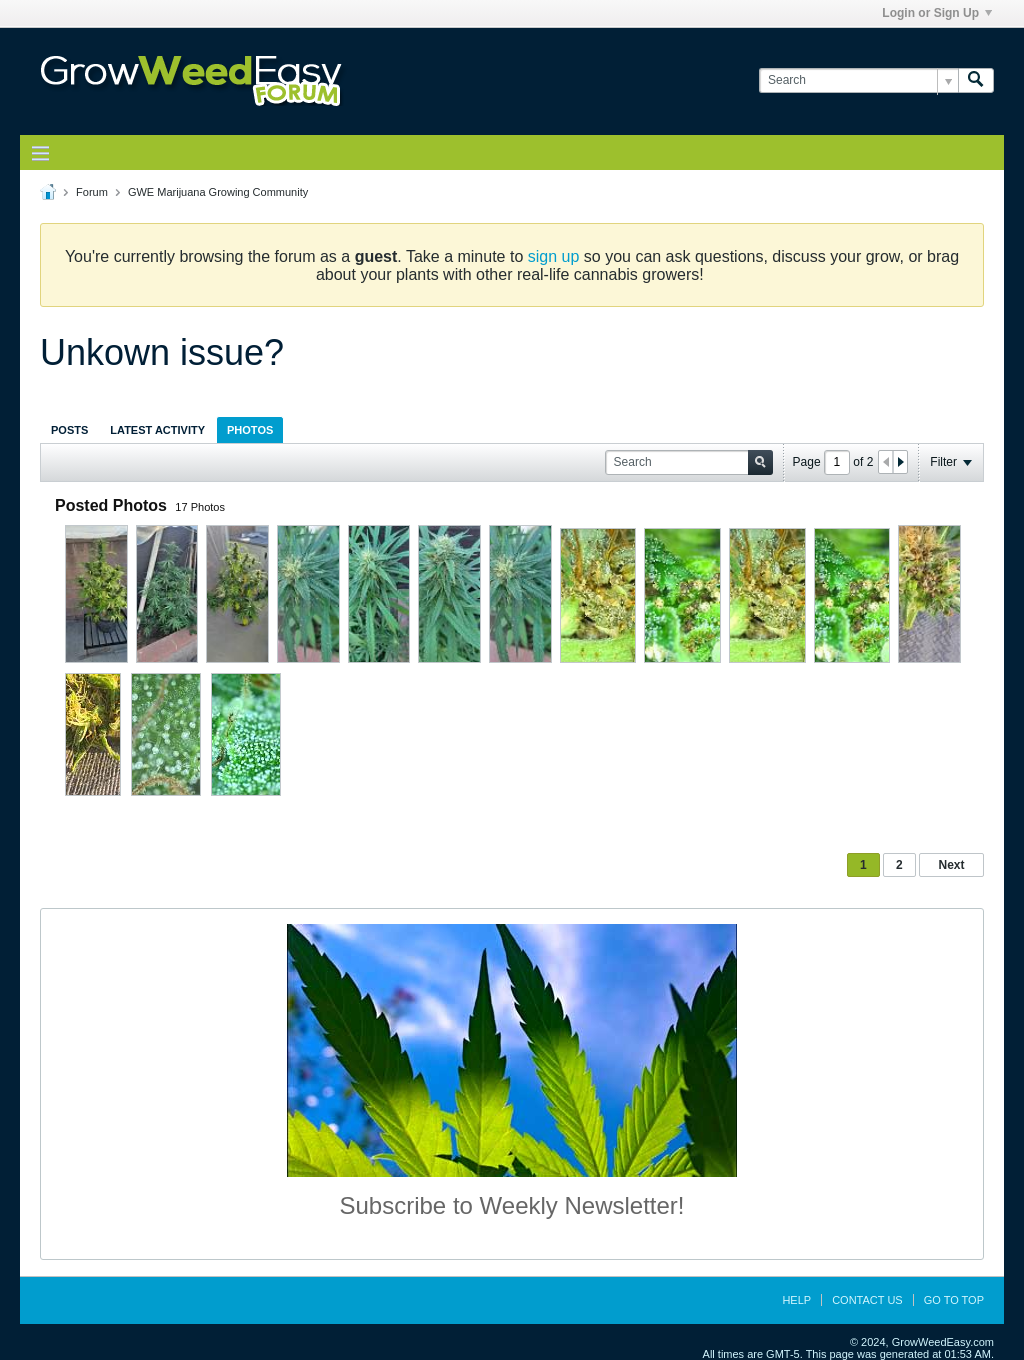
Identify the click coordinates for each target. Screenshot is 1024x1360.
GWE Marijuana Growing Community (218, 192)
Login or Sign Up (937, 13)
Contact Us (867, 1300)
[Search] (858, 80)
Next (951, 865)
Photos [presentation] (250, 430)
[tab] (69, 429)
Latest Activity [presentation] (157, 430)
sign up (554, 256)
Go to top (954, 1300)
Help (796, 1300)
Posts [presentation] (69, 430)
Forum (92, 192)
